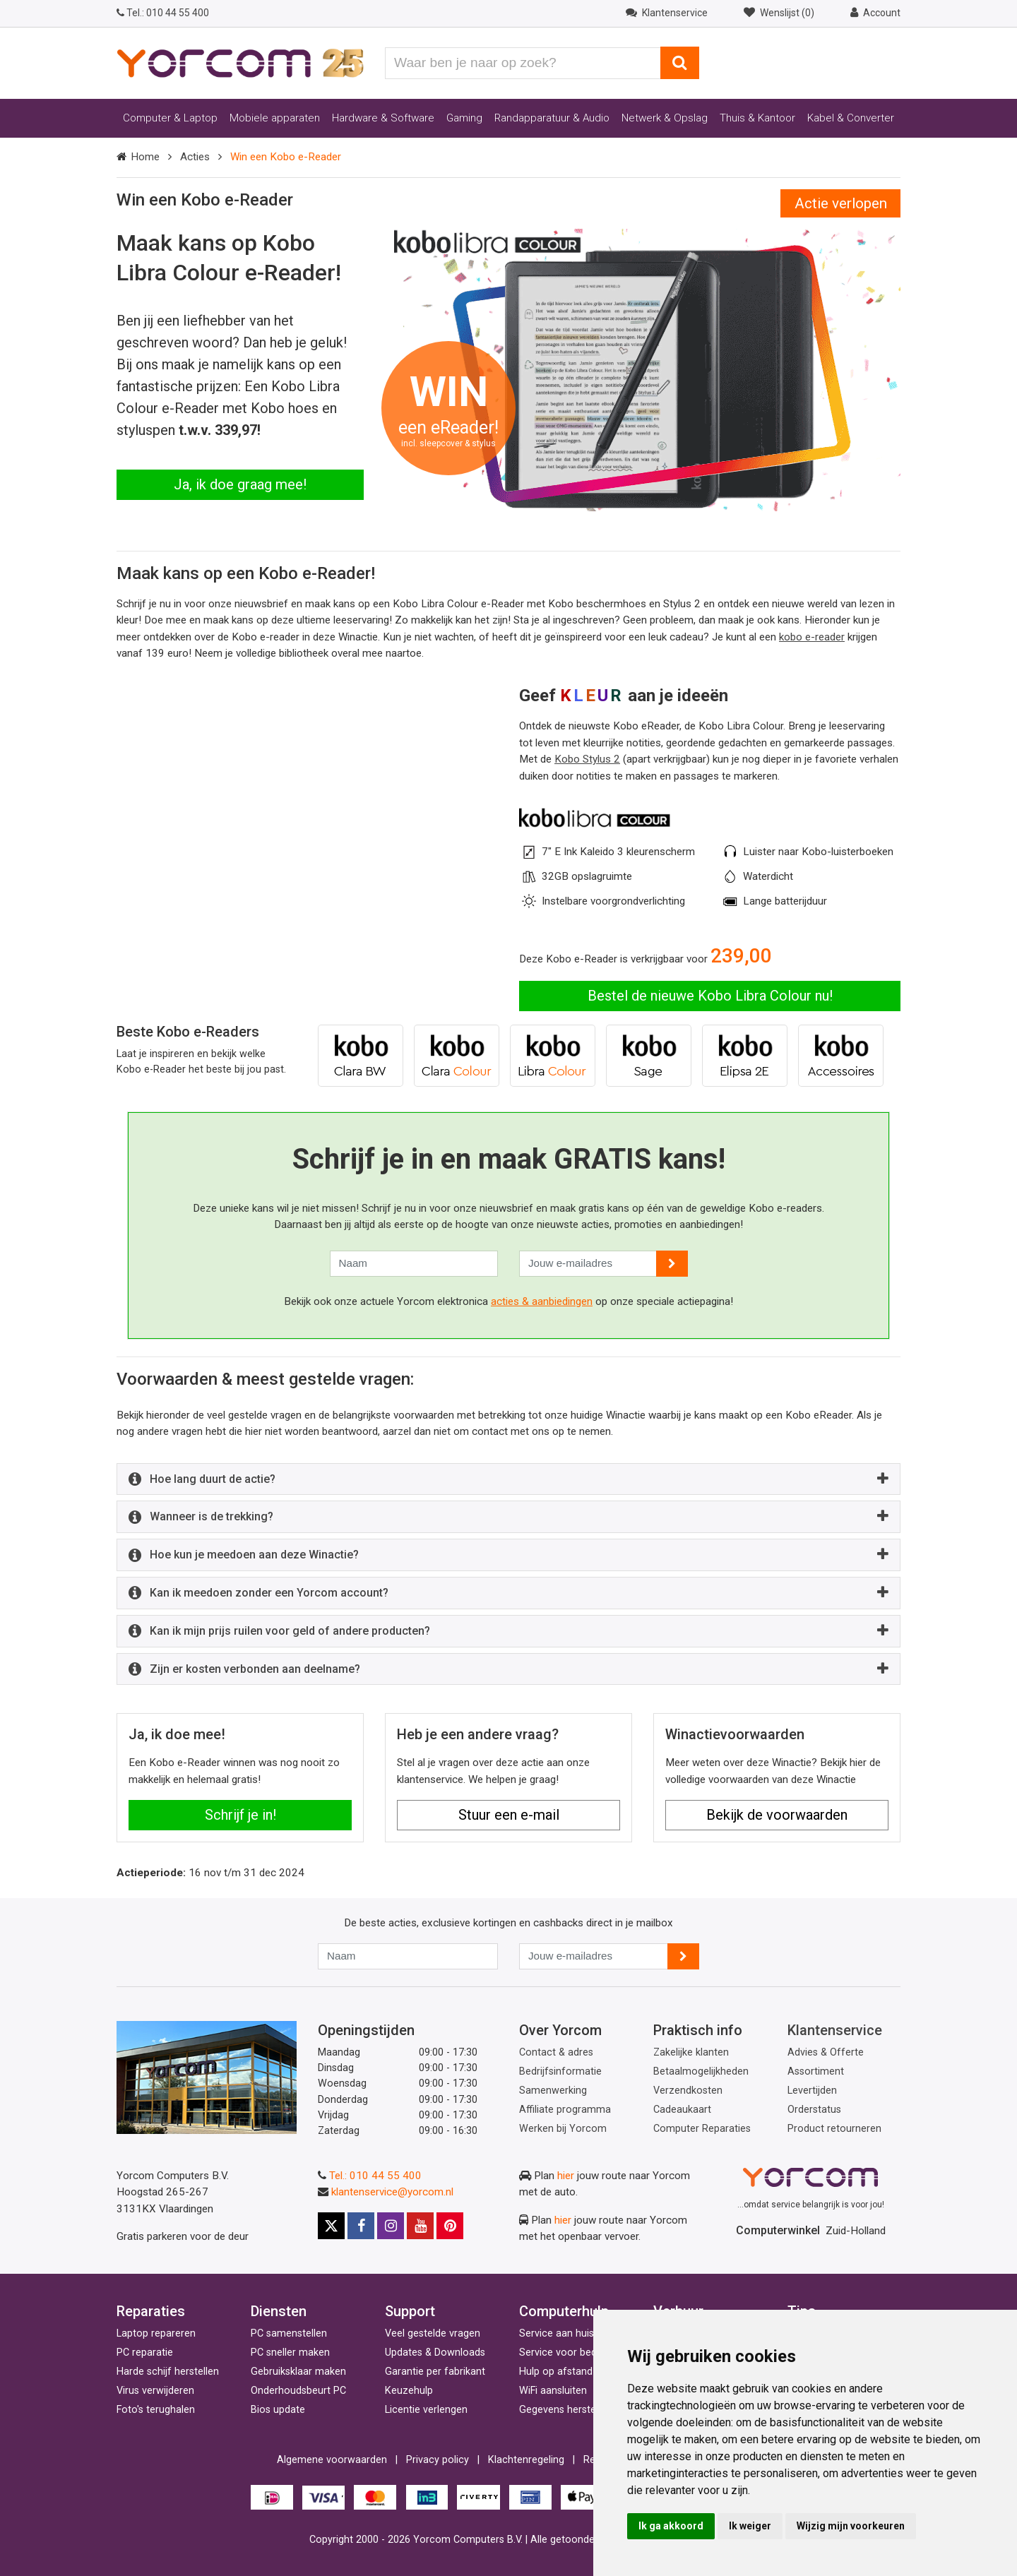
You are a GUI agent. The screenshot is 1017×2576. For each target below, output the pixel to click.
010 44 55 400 (163, 12)
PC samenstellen (289, 2333)
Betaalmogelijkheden (701, 2071)
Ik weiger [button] (750, 2526)
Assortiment (815, 2071)
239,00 (741, 955)
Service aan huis (556, 2333)
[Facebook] (360, 2225)
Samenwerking (553, 2091)
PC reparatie (145, 2353)
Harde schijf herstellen (168, 2372)
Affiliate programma (565, 2110)
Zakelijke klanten (691, 2052)
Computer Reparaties (702, 2129)
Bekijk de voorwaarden (777, 1814)
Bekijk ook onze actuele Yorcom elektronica (387, 1301)
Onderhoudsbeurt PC (298, 2391)
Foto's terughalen (156, 2410)
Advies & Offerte (825, 2052)
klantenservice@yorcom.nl (392, 2192)
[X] (331, 2225)
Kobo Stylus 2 (587, 759)
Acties (195, 156)
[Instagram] (390, 2225)
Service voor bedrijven (570, 2353)
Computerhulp (564, 2311)
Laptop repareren (156, 2333)
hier (565, 2175)
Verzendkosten (687, 2091)
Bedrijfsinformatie (560, 2071)
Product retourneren (834, 2129)
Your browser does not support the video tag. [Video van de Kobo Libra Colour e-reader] (307, 751)
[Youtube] (420, 2225)
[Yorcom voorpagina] (240, 62)
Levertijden (812, 2091)
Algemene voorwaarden (332, 2460)
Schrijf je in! (240, 1814)
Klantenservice (834, 2030)
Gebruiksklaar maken (298, 2372)
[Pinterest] (449, 2225)
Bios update (278, 2410)
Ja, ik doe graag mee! (240, 484)
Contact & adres (556, 2052)
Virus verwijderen (155, 2391)
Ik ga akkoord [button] (670, 2526)
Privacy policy (437, 2460)
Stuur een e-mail (508, 1814)
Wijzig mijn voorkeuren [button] (851, 2526)
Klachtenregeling (526, 2460)
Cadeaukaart (682, 2110)
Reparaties (151, 2311)
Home (145, 156)
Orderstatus (814, 2110)
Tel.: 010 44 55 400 (375, 2175)
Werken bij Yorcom (563, 2129)
